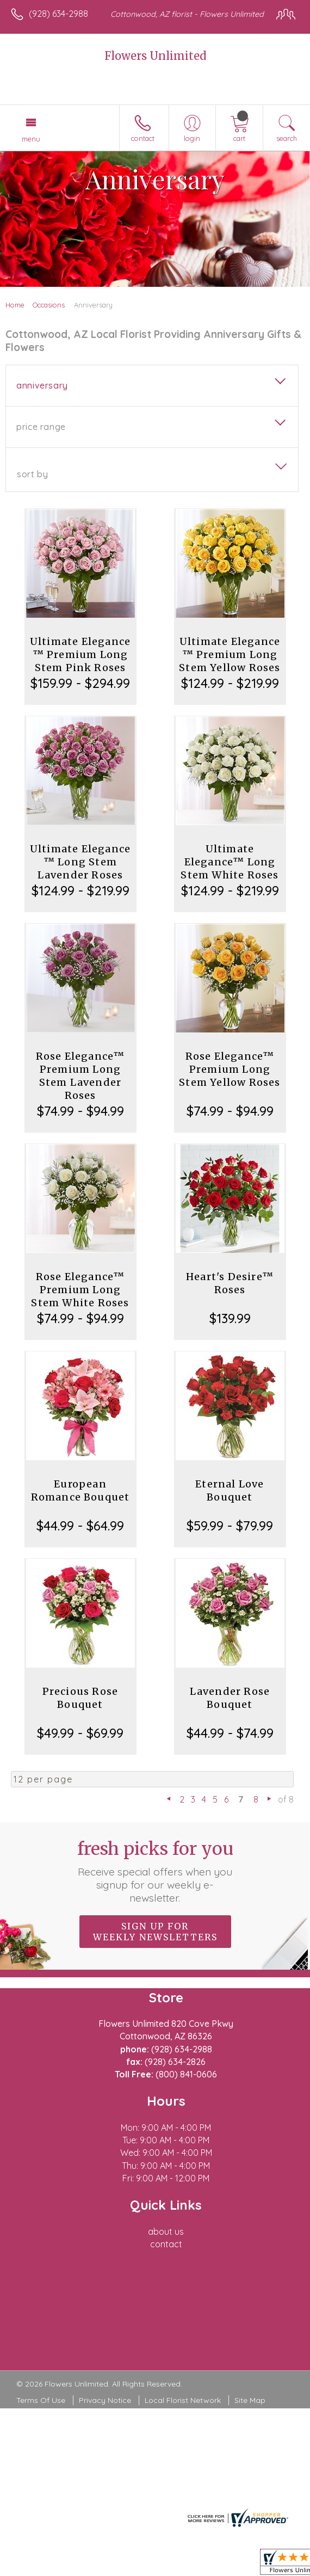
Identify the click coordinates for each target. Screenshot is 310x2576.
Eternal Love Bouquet (229, 1490)
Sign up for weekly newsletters (155, 1931)
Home (14, 304)
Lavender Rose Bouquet (230, 1698)
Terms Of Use (40, 2400)
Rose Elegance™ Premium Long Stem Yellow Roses (229, 1069)
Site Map (249, 2400)
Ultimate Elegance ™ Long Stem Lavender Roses (80, 862)
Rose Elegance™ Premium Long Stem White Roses (80, 1289)
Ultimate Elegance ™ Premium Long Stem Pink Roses (80, 654)
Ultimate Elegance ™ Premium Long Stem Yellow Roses (229, 654)
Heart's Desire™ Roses (230, 1283)
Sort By (32, 474)
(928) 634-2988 (58, 13)
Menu (31, 138)
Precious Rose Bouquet (80, 1698)
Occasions (49, 304)
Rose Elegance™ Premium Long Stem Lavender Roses (80, 1076)
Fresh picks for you (155, 1871)
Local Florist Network (183, 2400)
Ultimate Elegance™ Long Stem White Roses (229, 862)
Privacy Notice (105, 2400)
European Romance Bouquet (80, 1490)
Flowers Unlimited (155, 56)
